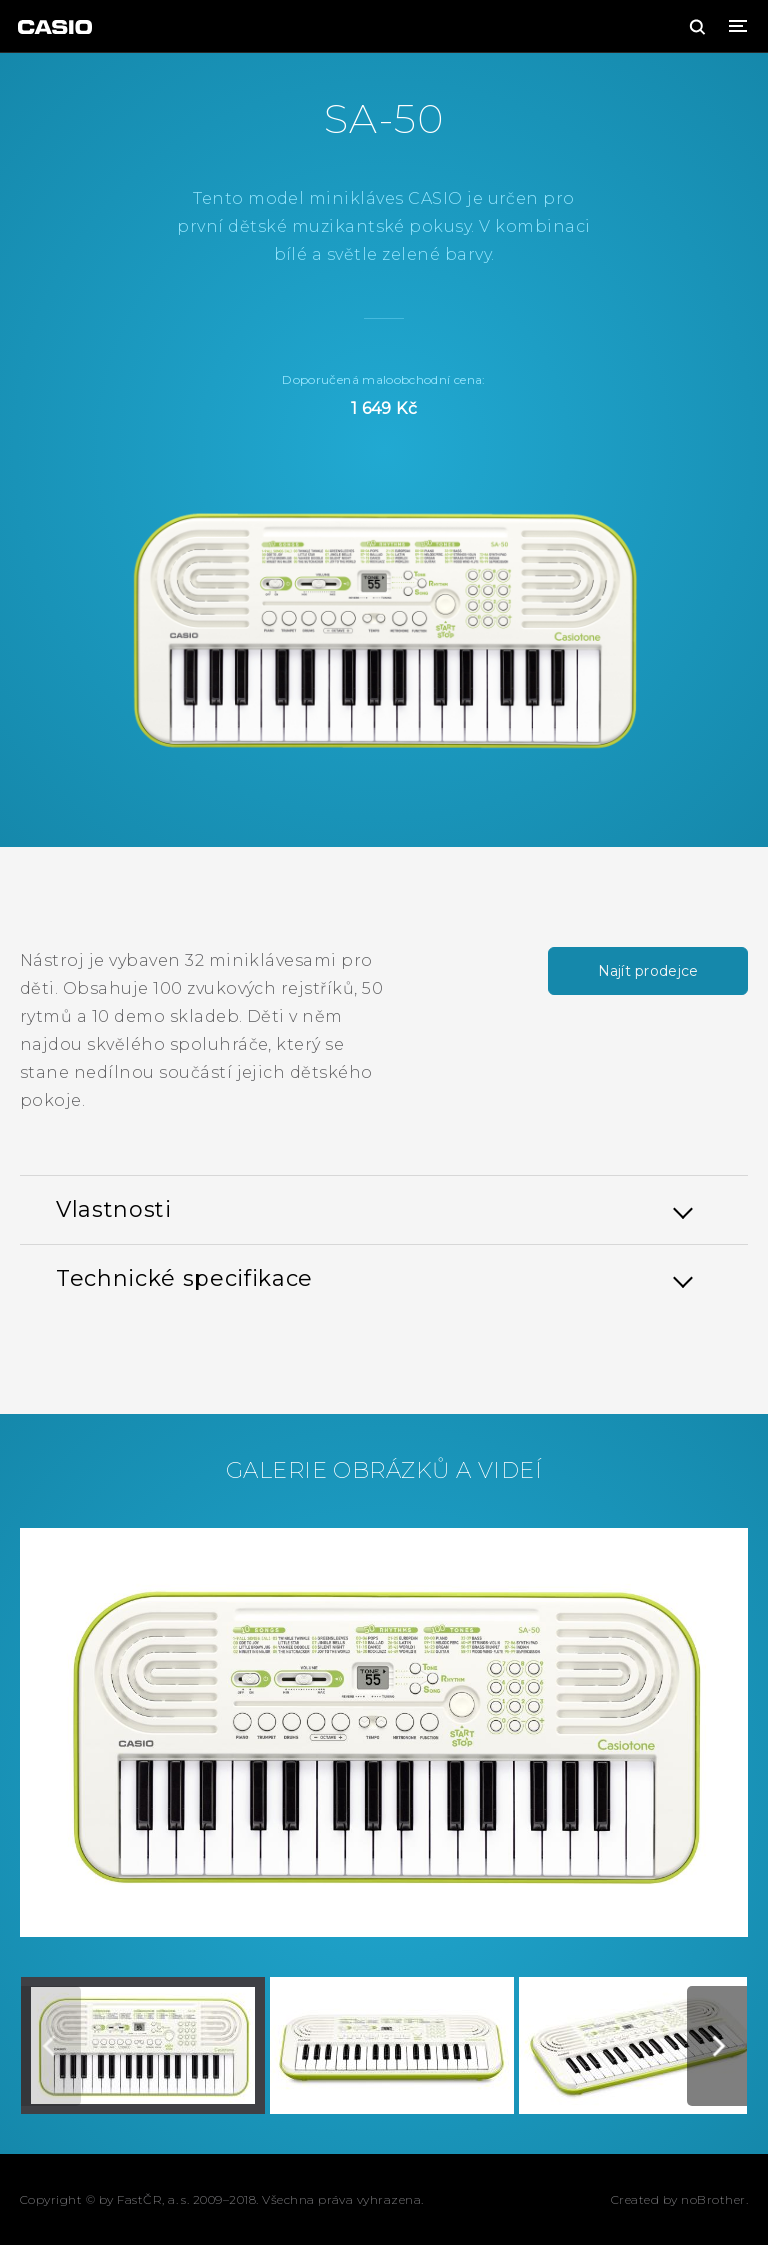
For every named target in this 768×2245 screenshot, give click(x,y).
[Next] (717, 2046)
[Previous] (51, 2046)
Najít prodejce (648, 971)
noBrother (713, 2199)
